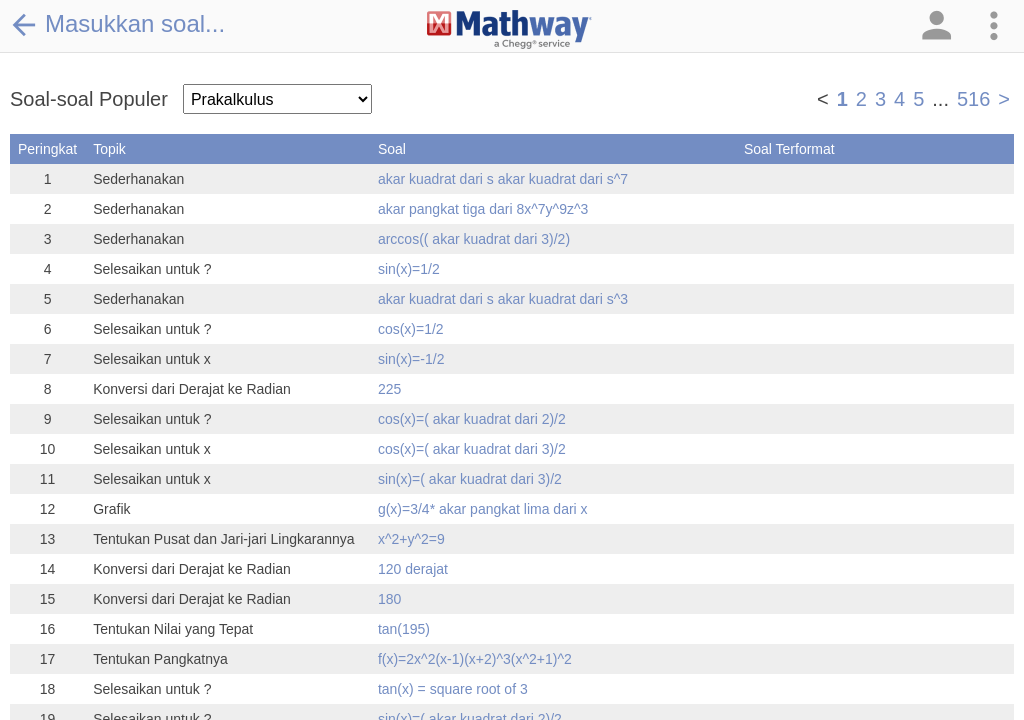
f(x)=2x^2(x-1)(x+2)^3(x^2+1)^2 (475, 659)
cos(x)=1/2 (411, 329)
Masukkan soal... (117, 24)
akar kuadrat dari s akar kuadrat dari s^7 (503, 179)
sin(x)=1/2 (409, 269)
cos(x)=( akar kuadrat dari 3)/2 (472, 449)
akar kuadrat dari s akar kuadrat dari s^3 (503, 299)
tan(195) (404, 629)
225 (389, 389)
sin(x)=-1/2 (411, 359)
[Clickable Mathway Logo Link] (509, 30)
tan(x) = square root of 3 (453, 689)
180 (389, 599)
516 (973, 99)
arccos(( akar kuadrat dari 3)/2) (474, 239)
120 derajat (413, 569)
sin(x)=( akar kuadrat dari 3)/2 (470, 479)
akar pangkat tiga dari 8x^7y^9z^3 (483, 209)
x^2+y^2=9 (411, 539)
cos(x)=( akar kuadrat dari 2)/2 (472, 419)
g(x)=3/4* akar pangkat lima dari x (483, 509)
